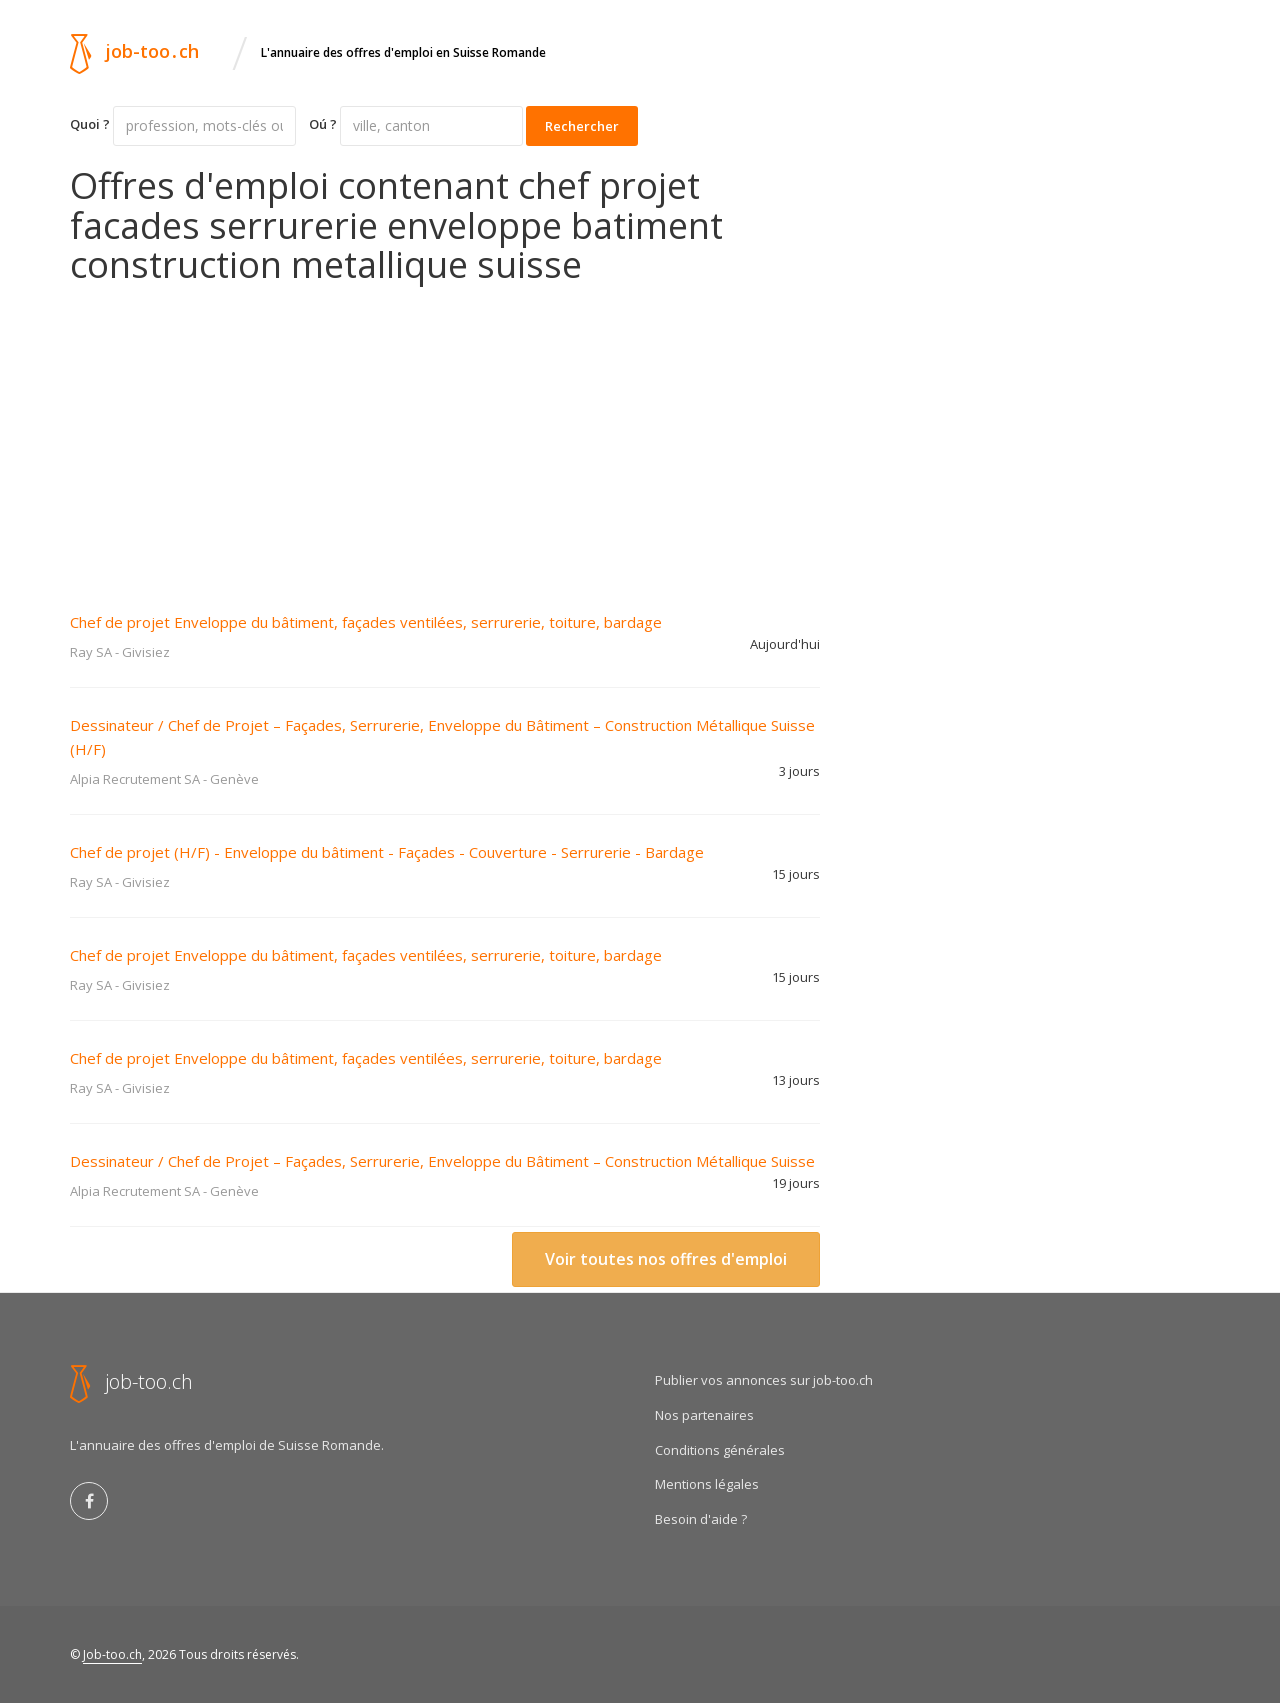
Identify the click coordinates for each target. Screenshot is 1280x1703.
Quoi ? (90, 124)
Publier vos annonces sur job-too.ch (764, 1380)
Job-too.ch (112, 1654)
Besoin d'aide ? (701, 1519)
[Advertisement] (445, 435)
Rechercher (582, 126)
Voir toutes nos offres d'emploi (666, 1259)
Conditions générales (720, 1450)
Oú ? (323, 124)
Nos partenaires (704, 1415)
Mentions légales (707, 1484)
